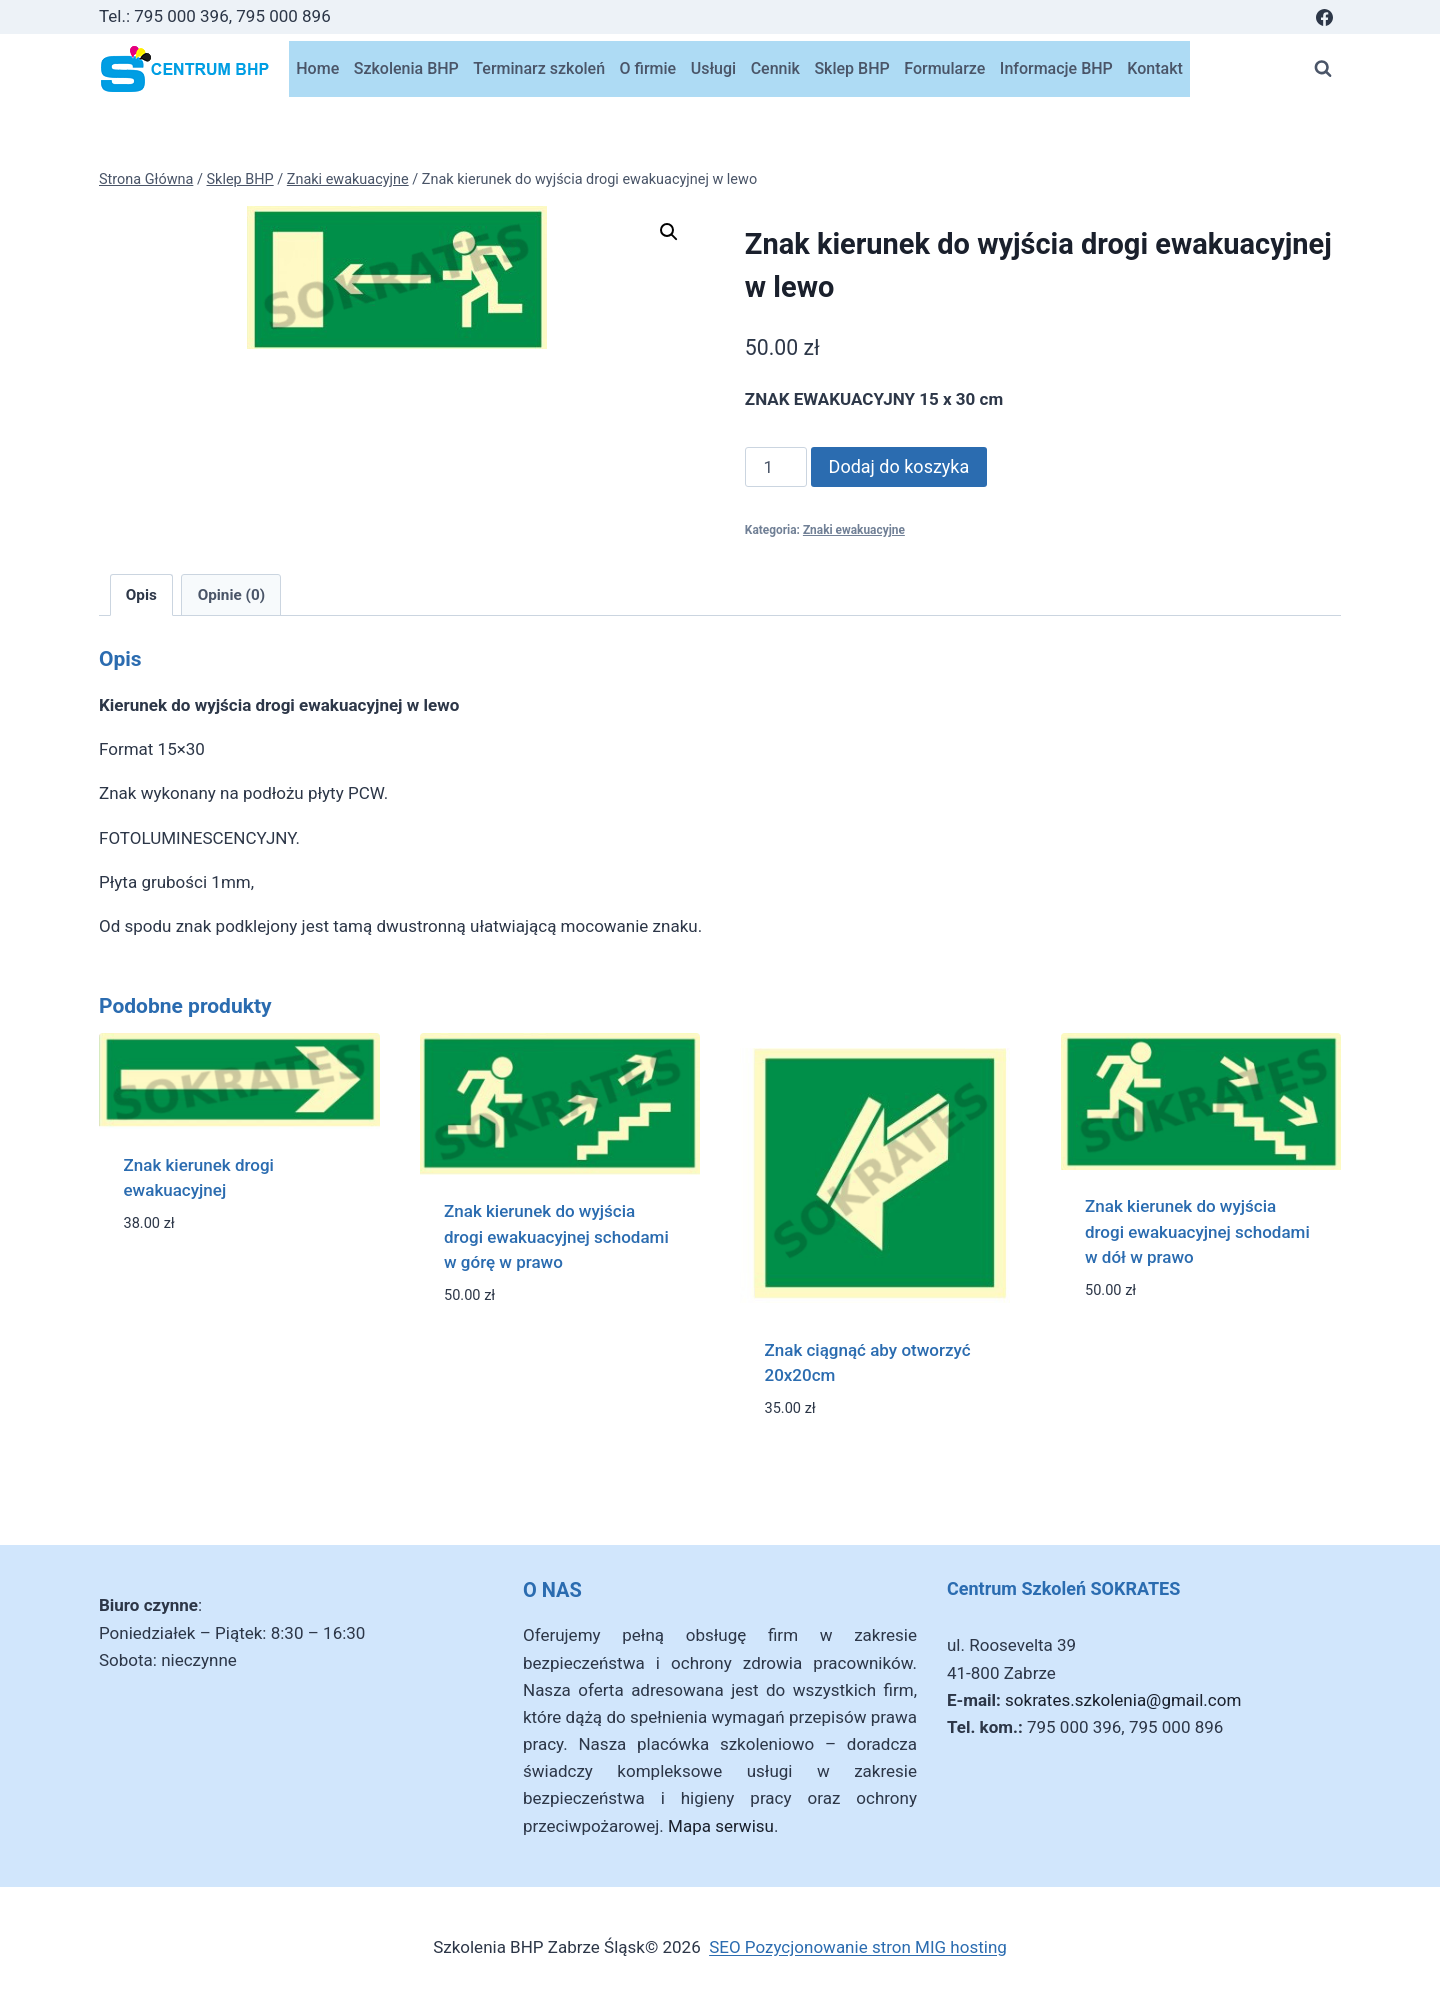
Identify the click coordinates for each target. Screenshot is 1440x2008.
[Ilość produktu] (776, 467)
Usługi (713, 68)
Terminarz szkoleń (539, 68)
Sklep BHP (851, 68)
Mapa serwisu (721, 1826)
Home (317, 68)
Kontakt (1155, 68)
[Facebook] (1324, 17)
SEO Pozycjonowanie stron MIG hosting (858, 1947)
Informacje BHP (1056, 68)
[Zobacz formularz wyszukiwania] (1323, 69)
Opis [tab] (141, 595)
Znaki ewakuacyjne (854, 530)
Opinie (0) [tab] (231, 595)
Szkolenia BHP (406, 68)
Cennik (775, 68)
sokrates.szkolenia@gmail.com (1123, 1700)
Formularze (944, 68)
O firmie (648, 68)
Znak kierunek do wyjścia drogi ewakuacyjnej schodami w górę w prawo (556, 1236)
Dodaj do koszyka (899, 466)
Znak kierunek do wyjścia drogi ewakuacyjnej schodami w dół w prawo (1197, 1231)
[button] (669, 232)
